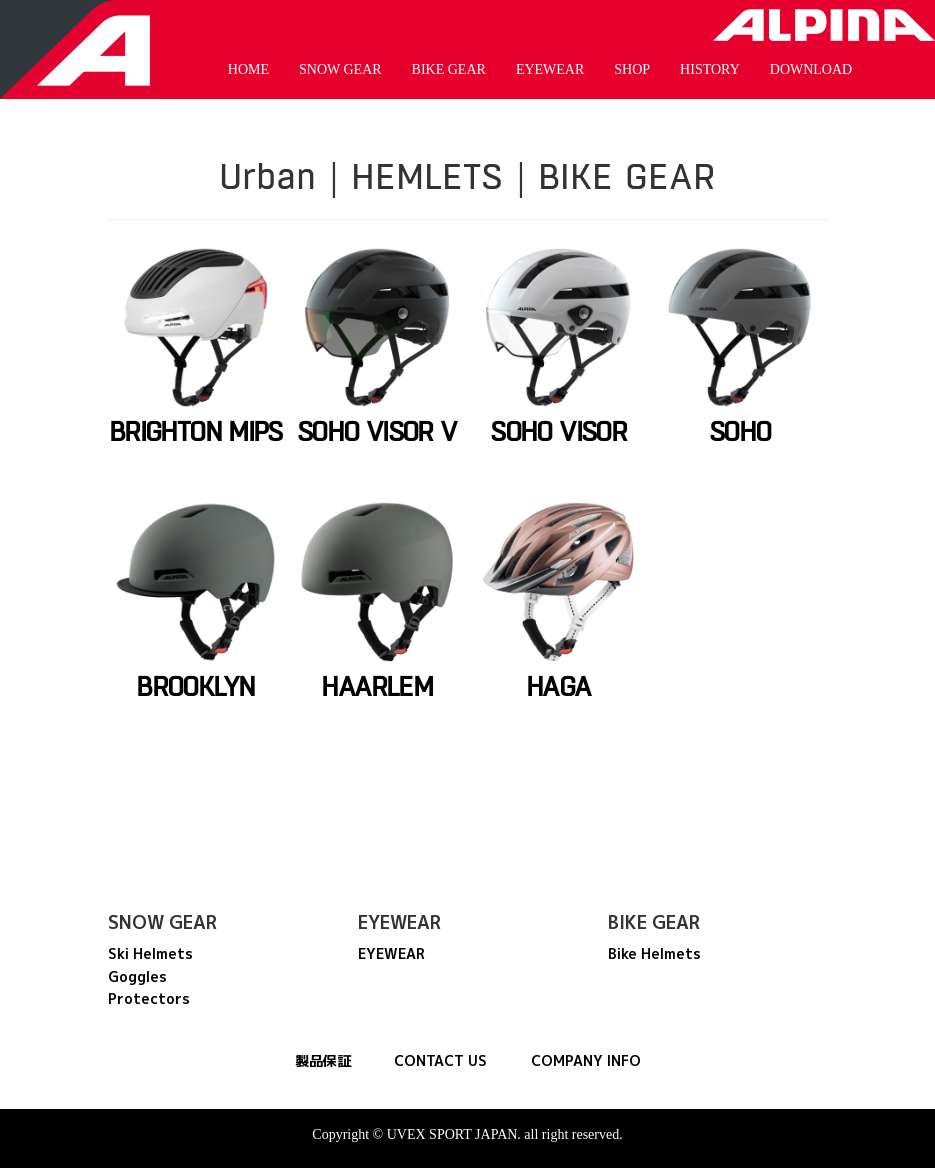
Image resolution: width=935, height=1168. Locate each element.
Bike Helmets (654, 953)
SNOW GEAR (340, 69)
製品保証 (323, 1060)
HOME (248, 69)
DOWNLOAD (811, 69)
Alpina (824, 25)
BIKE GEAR (449, 69)
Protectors (149, 998)
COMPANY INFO (586, 1060)
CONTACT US (440, 1060)
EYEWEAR (550, 69)
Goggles (137, 976)
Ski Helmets (150, 953)
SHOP (632, 69)
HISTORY (710, 69)
